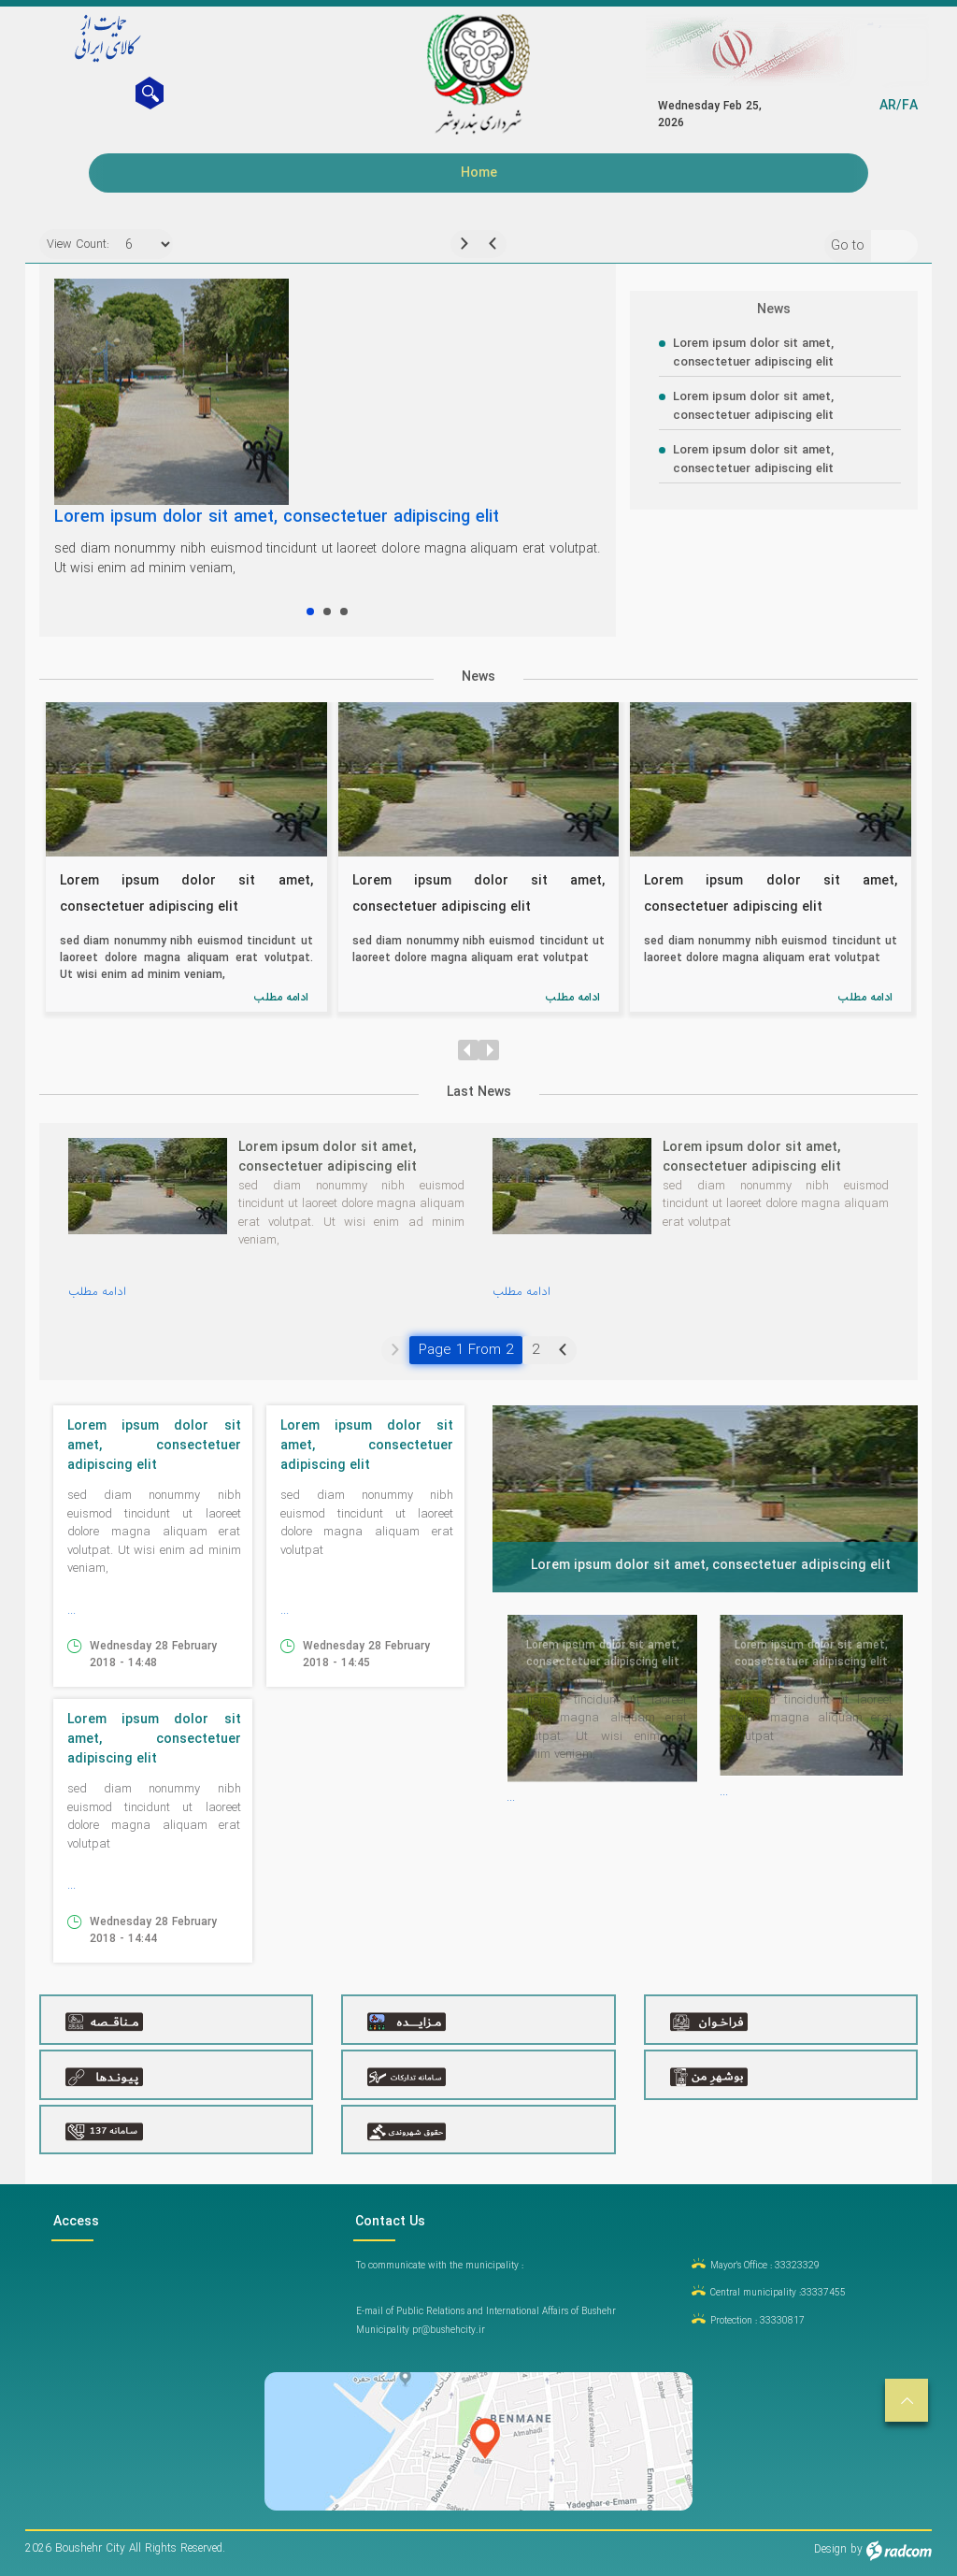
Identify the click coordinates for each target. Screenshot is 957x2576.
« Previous (395, 1352)
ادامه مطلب (280, 998)
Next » (563, 1352)
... (71, 1611)
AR (887, 105)
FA (910, 105)
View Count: (72, 246)
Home (479, 173)
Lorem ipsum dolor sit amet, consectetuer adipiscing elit (276, 519)
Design (830, 2551)
